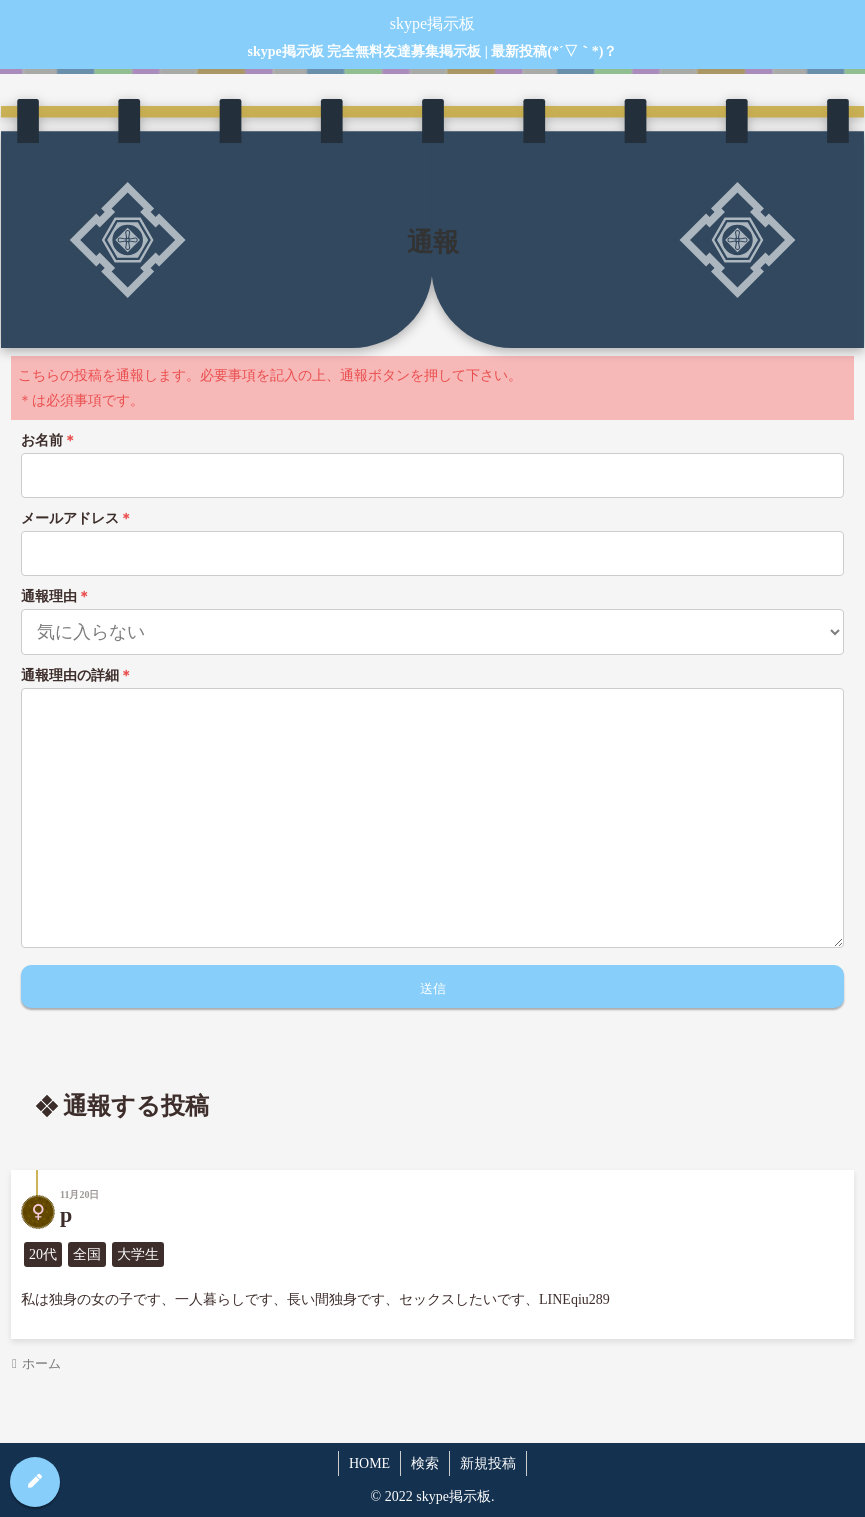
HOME (369, 1463)
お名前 (49, 440)
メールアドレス (77, 518)
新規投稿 (488, 1463)
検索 (425, 1463)
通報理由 (56, 596)
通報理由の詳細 (77, 675)
